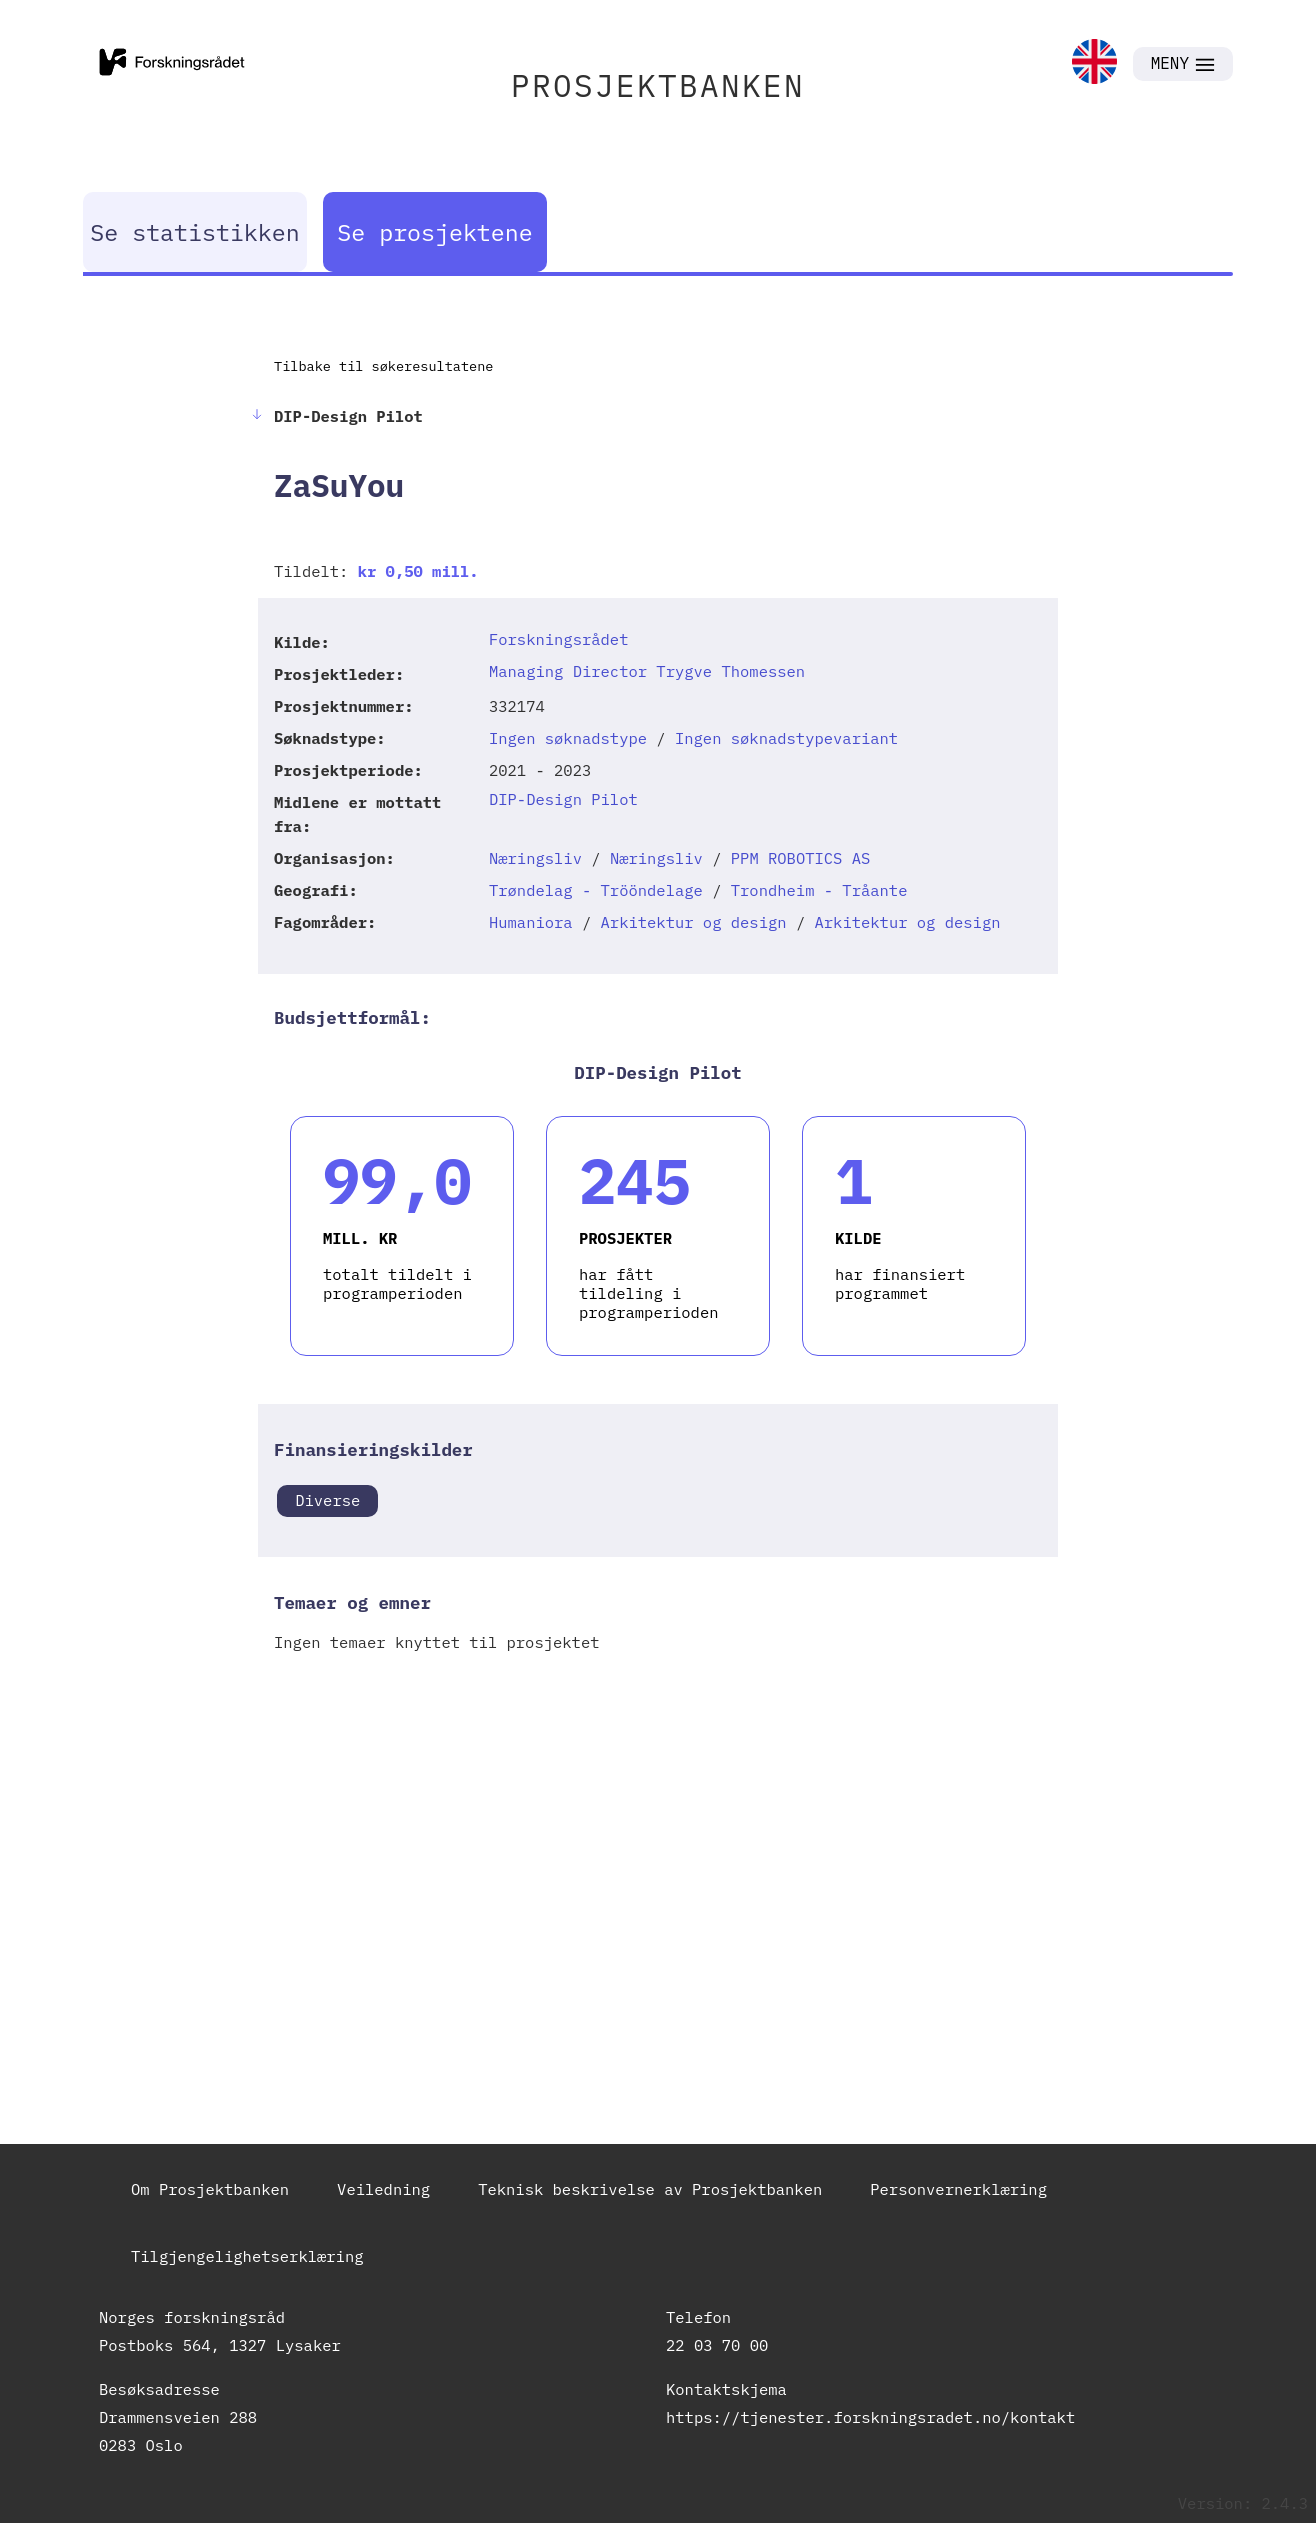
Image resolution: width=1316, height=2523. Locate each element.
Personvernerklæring (958, 2189)
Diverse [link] (327, 1500)
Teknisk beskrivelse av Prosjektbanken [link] (650, 2189)
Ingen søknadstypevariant (786, 738)
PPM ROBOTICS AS (801, 858)
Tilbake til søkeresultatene (383, 366)
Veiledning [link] (383, 2189)
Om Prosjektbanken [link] (210, 2189)
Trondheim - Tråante (819, 890)
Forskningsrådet (559, 639)
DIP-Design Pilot (563, 799)
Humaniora (531, 922)
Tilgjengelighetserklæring (247, 2256)
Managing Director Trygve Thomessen (647, 671)
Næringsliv (535, 858)
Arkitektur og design (694, 922)
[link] (1094, 63)
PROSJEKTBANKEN (658, 85)
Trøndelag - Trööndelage (596, 890)
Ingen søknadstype (568, 738)
